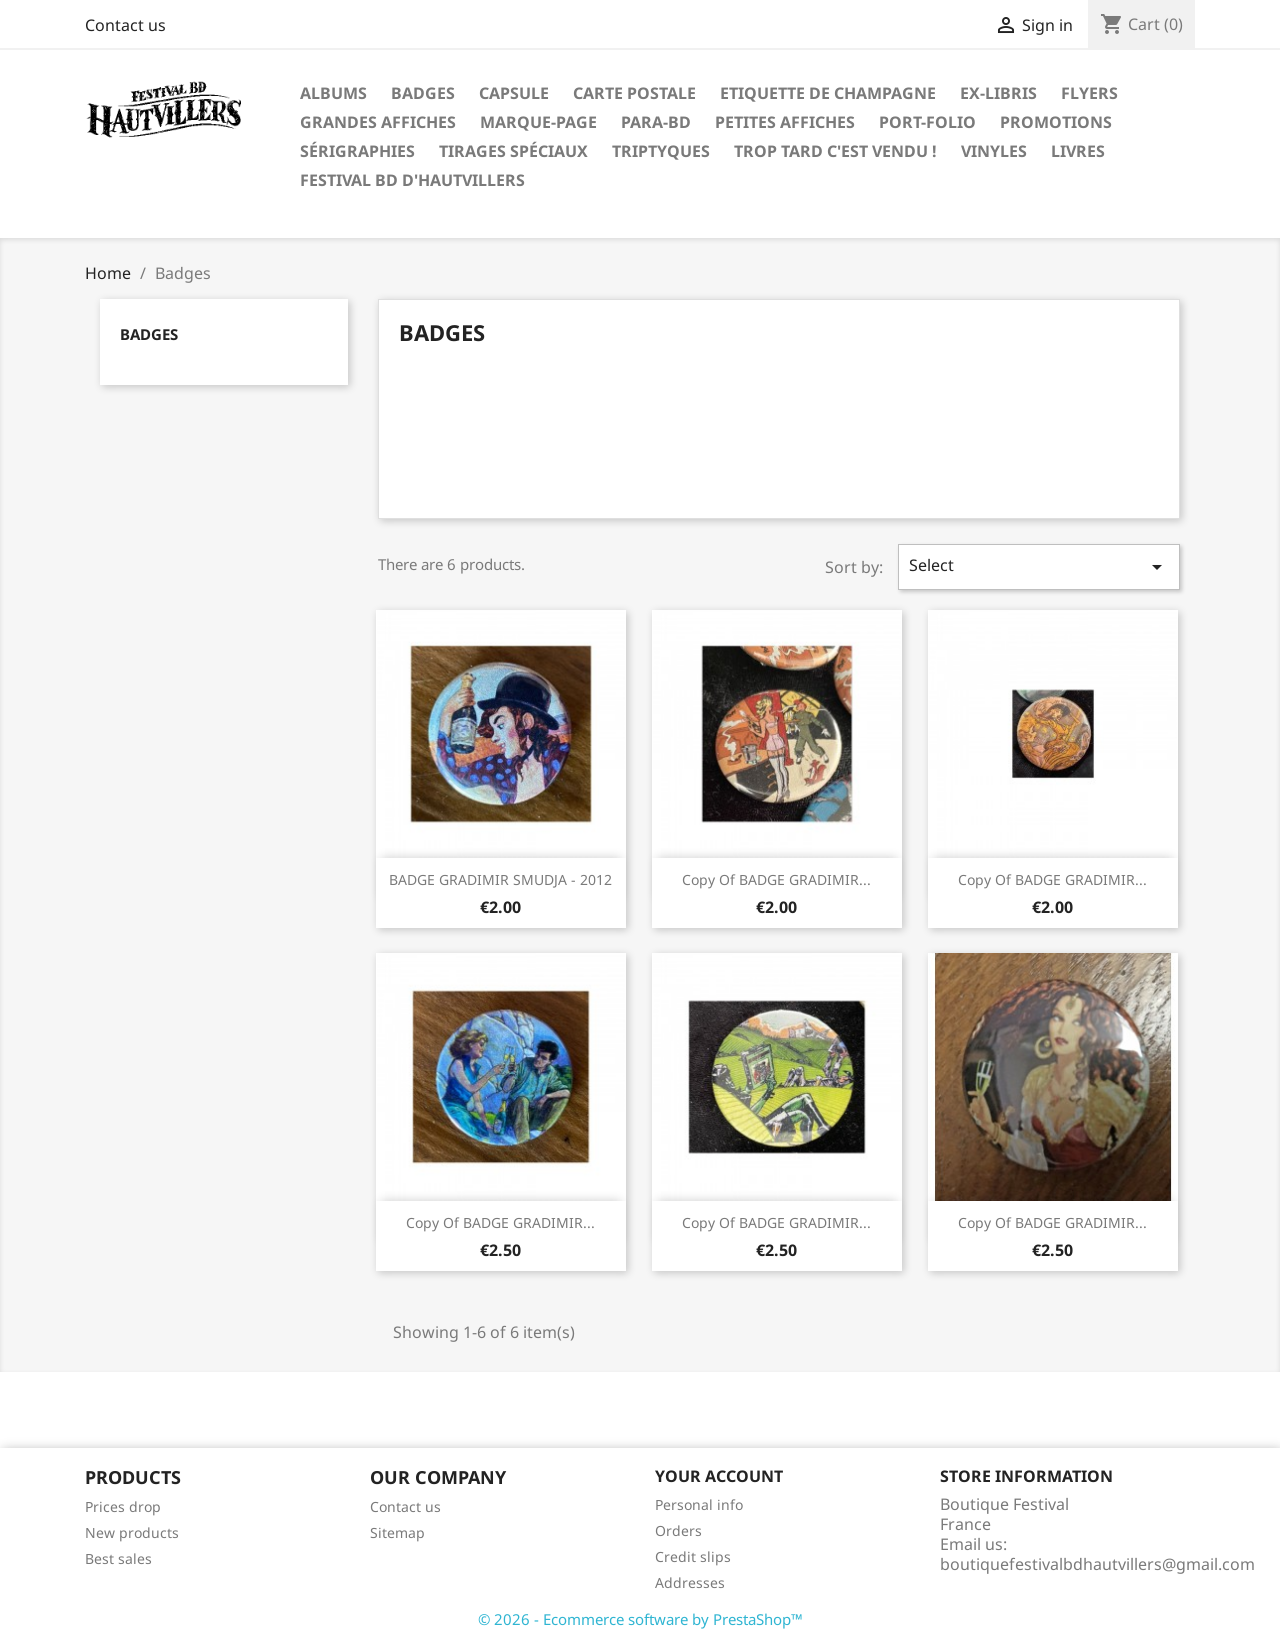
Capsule (514, 93)
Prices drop (123, 1506)
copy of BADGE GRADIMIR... (776, 879)
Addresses (690, 1582)
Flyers (1089, 93)
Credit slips (693, 1556)
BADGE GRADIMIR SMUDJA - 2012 (500, 879)
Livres (1078, 151)
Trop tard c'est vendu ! (835, 151)
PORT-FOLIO (927, 122)
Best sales (118, 1558)
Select (1039, 566)
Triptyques (661, 151)
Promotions (1056, 122)
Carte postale (634, 93)
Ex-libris (998, 93)
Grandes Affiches (378, 122)
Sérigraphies (357, 151)
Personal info (699, 1504)
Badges (423, 93)
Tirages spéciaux (513, 151)
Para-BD (656, 122)
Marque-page (538, 122)
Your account (719, 1476)
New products (132, 1532)
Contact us (125, 25)
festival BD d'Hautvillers (412, 180)
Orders (678, 1530)
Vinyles (994, 151)
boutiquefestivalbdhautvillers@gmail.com (1097, 1564)
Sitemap (397, 1532)
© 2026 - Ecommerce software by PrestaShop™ (640, 1619)
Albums (333, 93)
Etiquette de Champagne (828, 93)
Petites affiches (785, 122)
